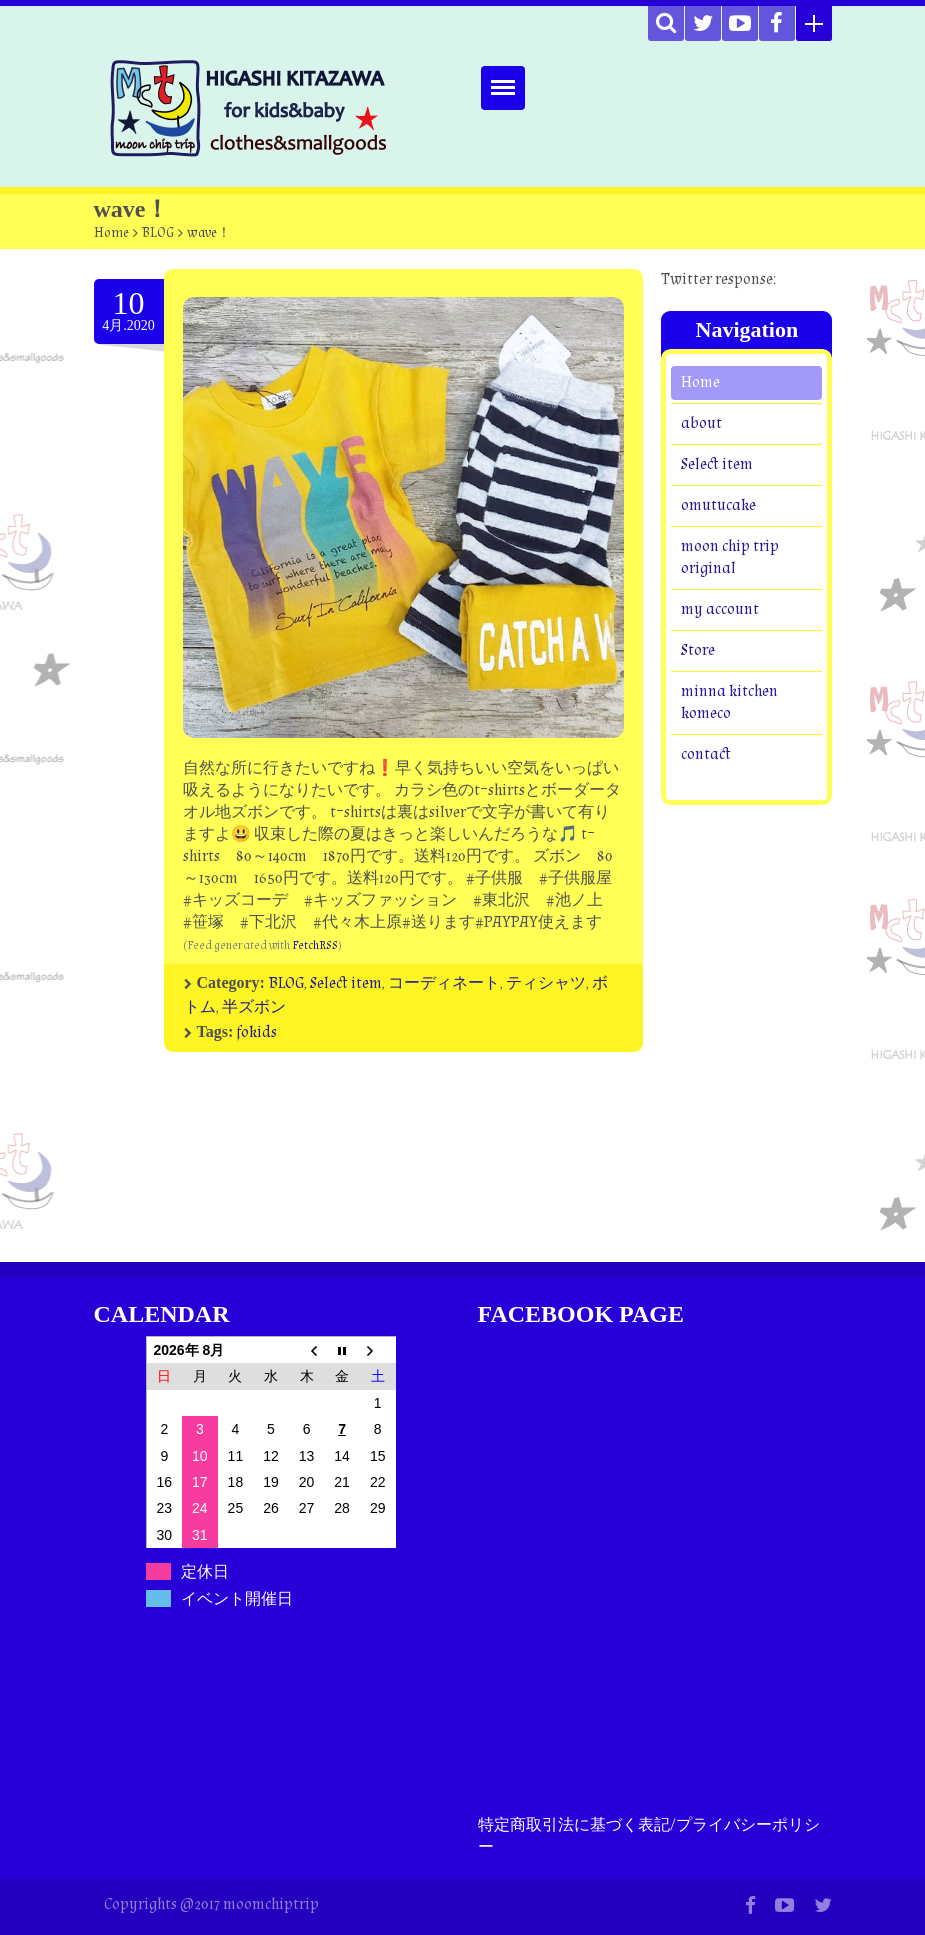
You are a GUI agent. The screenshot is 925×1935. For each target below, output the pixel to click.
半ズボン (254, 1007)
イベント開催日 (237, 1598)
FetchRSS (315, 945)
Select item (346, 983)
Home (111, 233)
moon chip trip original (730, 557)
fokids (256, 1032)
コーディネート (444, 983)
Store (698, 650)
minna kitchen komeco (729, 702)
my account (720, 609)
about (701, 423)
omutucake (718, 505)
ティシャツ (546, 983)
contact (706, 754)
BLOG (158, 233)
